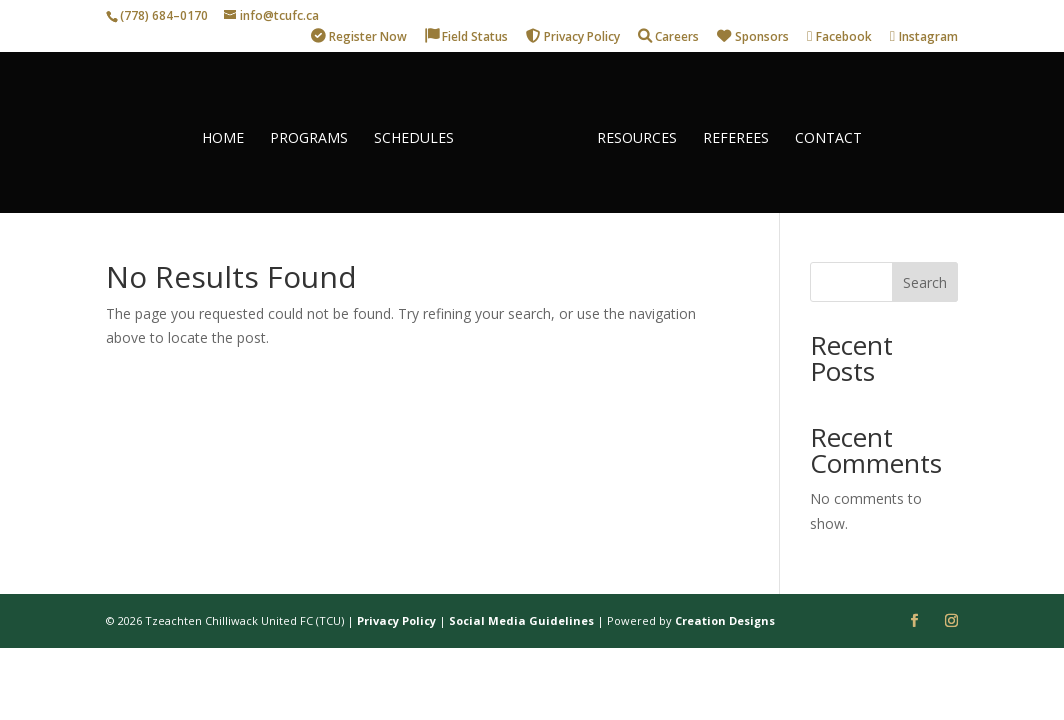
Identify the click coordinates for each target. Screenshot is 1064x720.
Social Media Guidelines (521, 620)
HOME (231, 131)
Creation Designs (725, 620)
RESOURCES (629, 131)
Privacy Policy (396, 620)
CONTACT (820, 131)
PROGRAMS (317, 131)
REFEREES (728, 131)
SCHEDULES (422, 131)
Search (925, 282)
